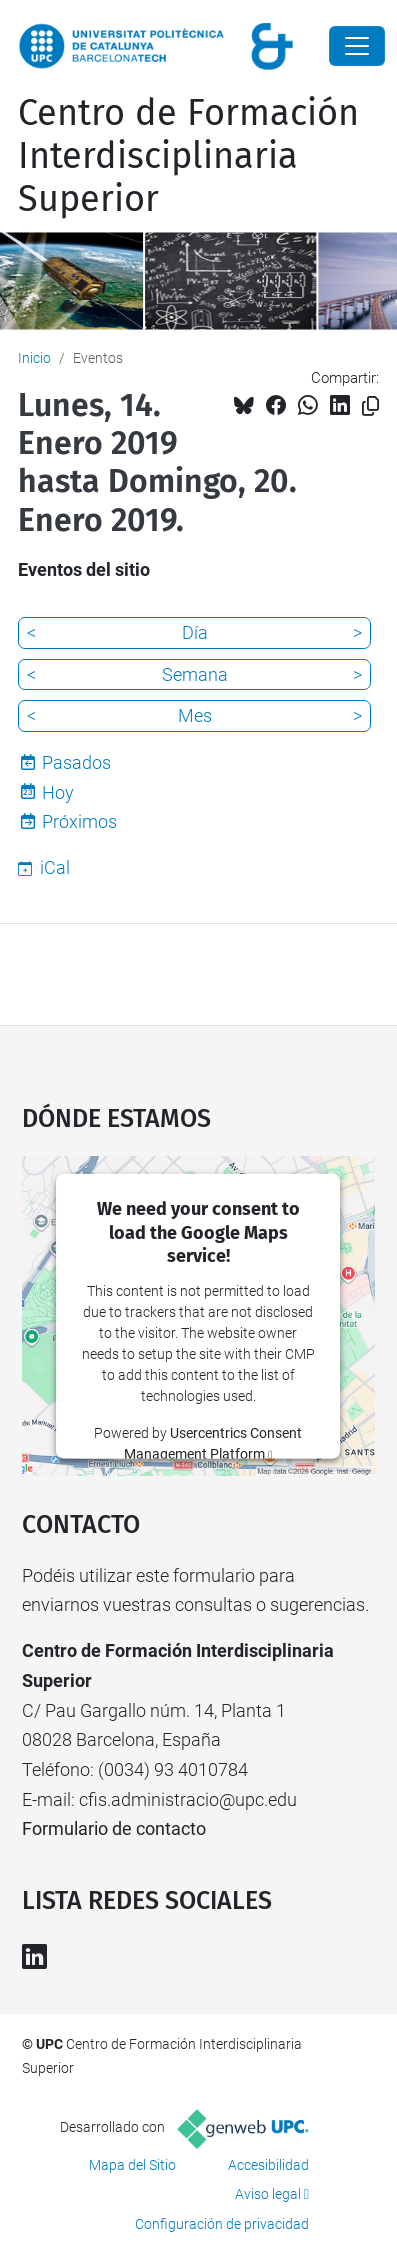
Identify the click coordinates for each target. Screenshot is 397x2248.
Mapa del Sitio (132, 2165)
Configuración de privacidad (222, 2224)
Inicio (34, 358)
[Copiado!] (370, 406)
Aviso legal (268, 2194)
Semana (195, 674)
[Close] (357, 46)
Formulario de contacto (114, 1828)
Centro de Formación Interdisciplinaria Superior (188, 156)
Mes (195, 715)
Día (195, 632)
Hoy (58, 792)
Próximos (79, 821)
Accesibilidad (268, 2165)
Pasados (76, 762)
